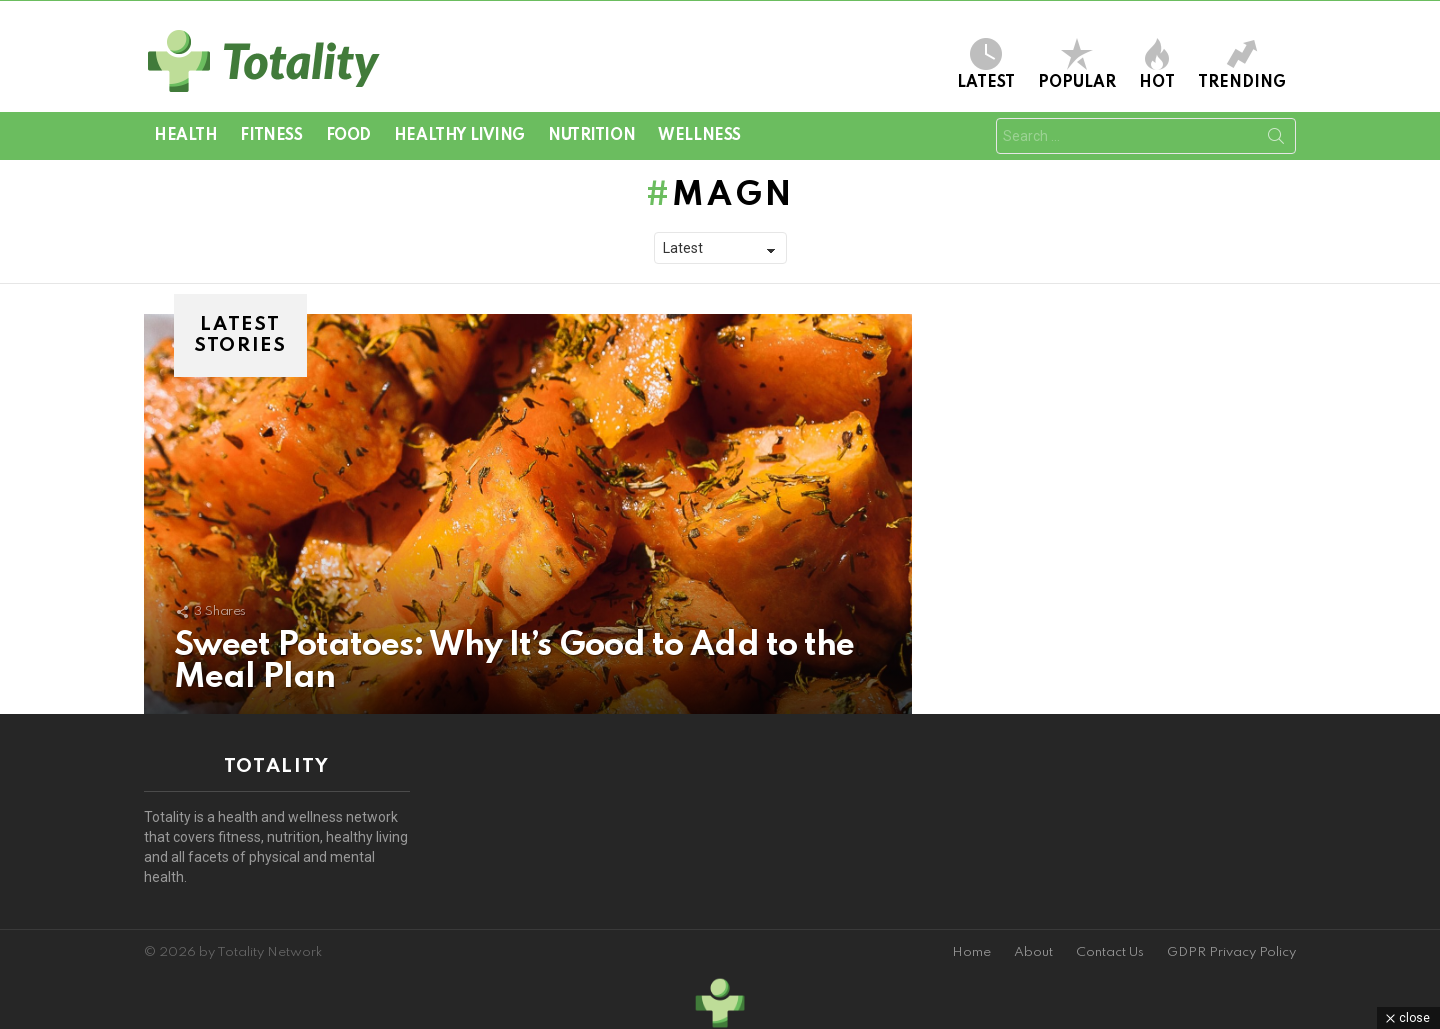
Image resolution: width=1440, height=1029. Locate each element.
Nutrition (591, 136)
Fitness (271, 136)
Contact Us (1110, 952)
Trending (1242, 64)
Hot (1157, 64)
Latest (986, 64)
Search (1276, 140)
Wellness (699, 136)
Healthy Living (459, 136)
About (1033, 952)
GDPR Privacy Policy (1231, 952)
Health (185, 136)
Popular (1077, 64)
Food (348, 136)
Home (971, 952)
